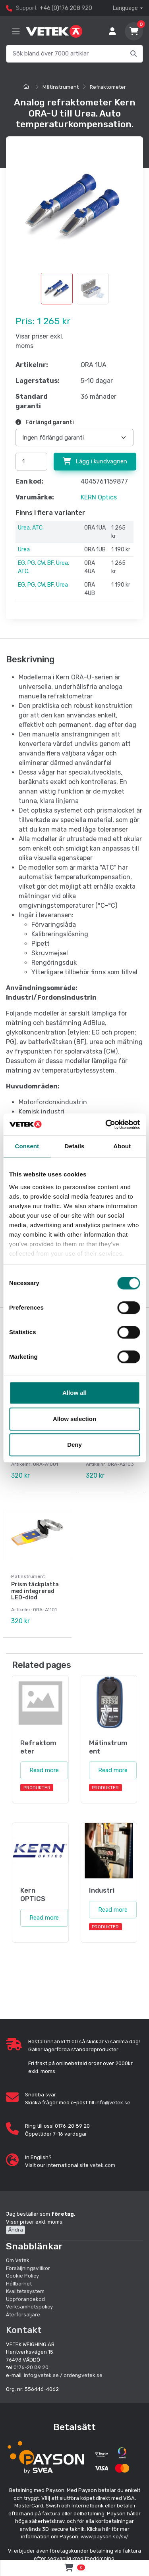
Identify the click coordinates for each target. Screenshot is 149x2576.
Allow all (74, 1392)
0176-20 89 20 (31, 2367)
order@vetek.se (83, 2375)
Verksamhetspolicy (29, 2307)
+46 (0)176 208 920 (66, 8)
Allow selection (74, 1418)
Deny (74, 1444)
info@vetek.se (112, 2103)
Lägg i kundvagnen (95, 461)
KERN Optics (99, 497)
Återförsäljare (23, 2315)
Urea (24, 549)
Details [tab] (75, 1146)
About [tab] (122, 1146)
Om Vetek (17, 2260)
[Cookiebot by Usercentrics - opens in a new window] (106, 1124)
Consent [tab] (27, 1146)
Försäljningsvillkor (28, 2268)
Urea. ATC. (31, 527)
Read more (44, 1770)
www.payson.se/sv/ (104, 2537)
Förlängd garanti (44, 422)
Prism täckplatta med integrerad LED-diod (35, 1591)
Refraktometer (108, 87)
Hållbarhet (19, 2284)
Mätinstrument (61, 87)
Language (125, 8)
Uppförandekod (25, 2299)
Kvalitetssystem (25, 2291)
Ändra (15, 2230)
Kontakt (24, 2329)
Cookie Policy (22, 2276)
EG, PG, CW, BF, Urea (43, 584)
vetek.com (102, 2165)
